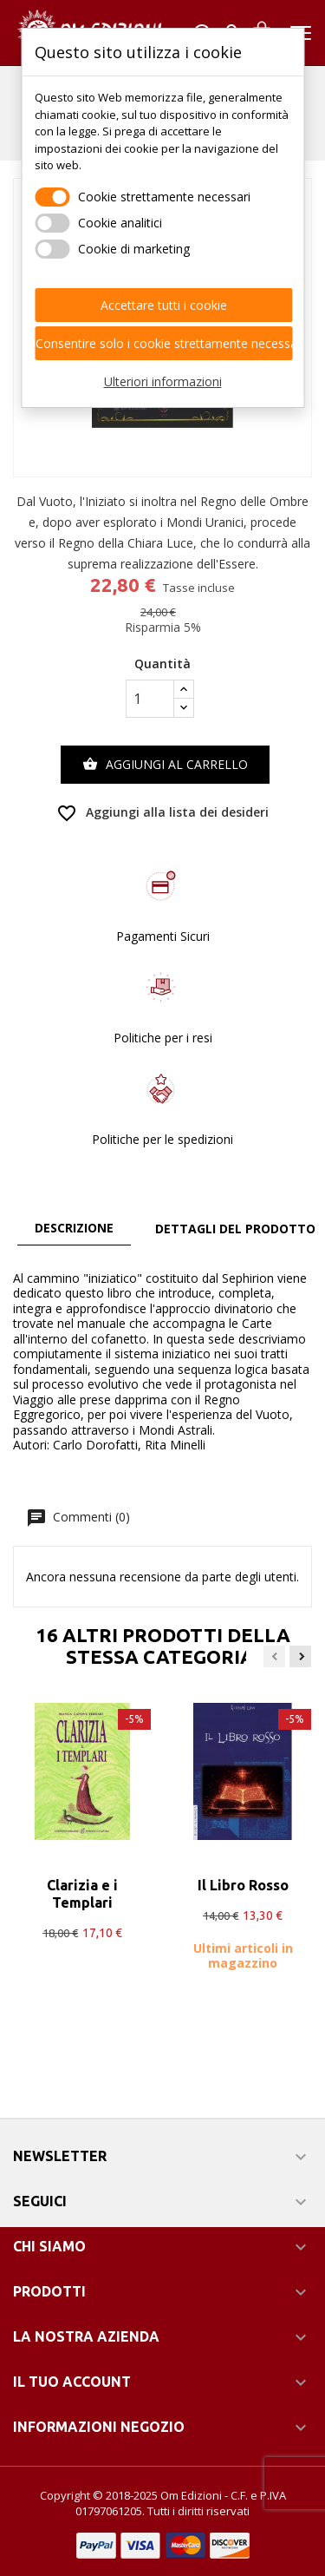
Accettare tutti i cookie (164, 305)
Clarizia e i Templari (82, 1893)
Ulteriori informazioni (163, 381)
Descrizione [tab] (74, 1227)
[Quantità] (150, 699)
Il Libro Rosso (243, 1885)
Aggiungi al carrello (165, 764)
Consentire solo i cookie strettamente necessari (164, 343)
